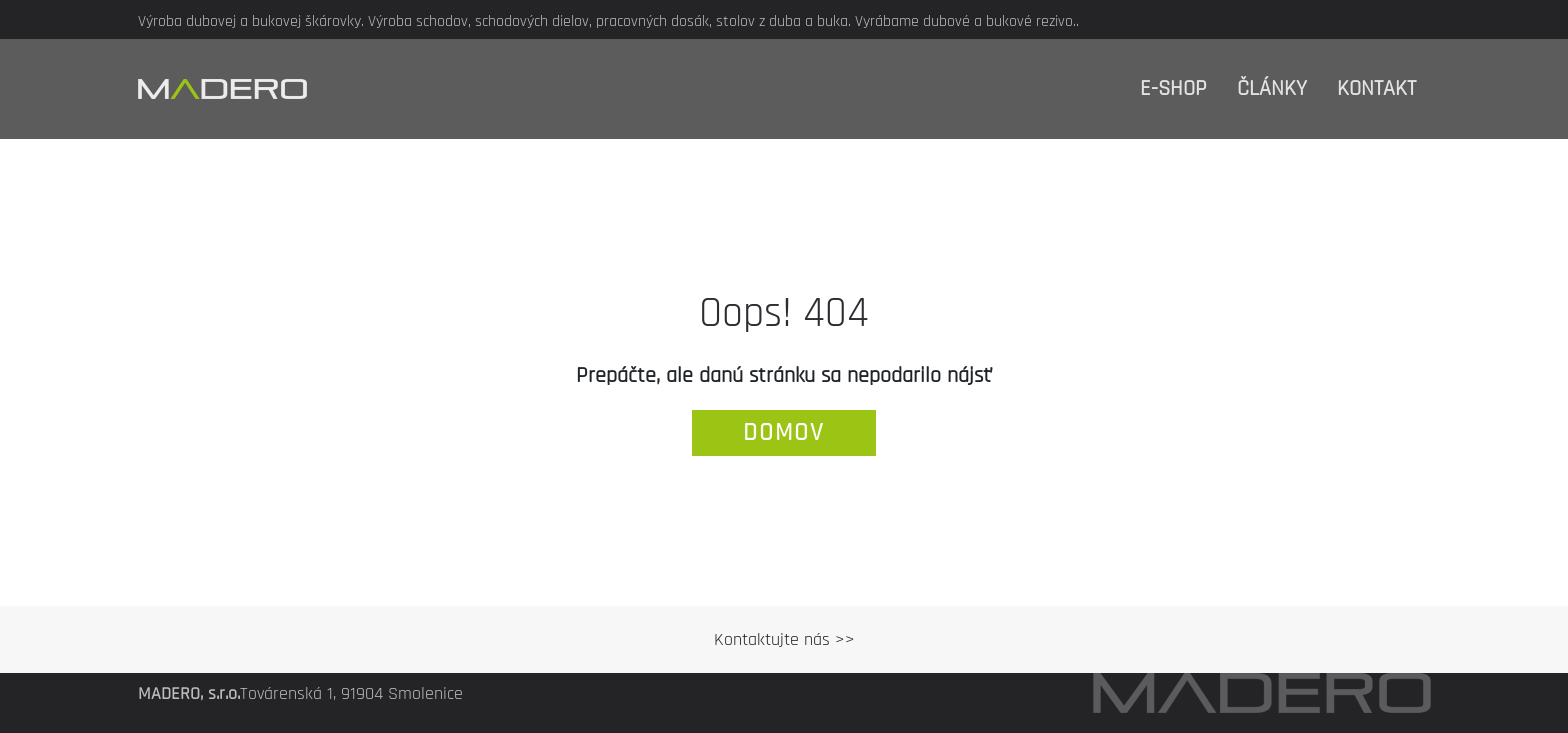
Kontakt (1376, 89)
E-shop (1173, 89)
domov (784, 433)
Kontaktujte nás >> (784, 639)
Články (1272, 89)
